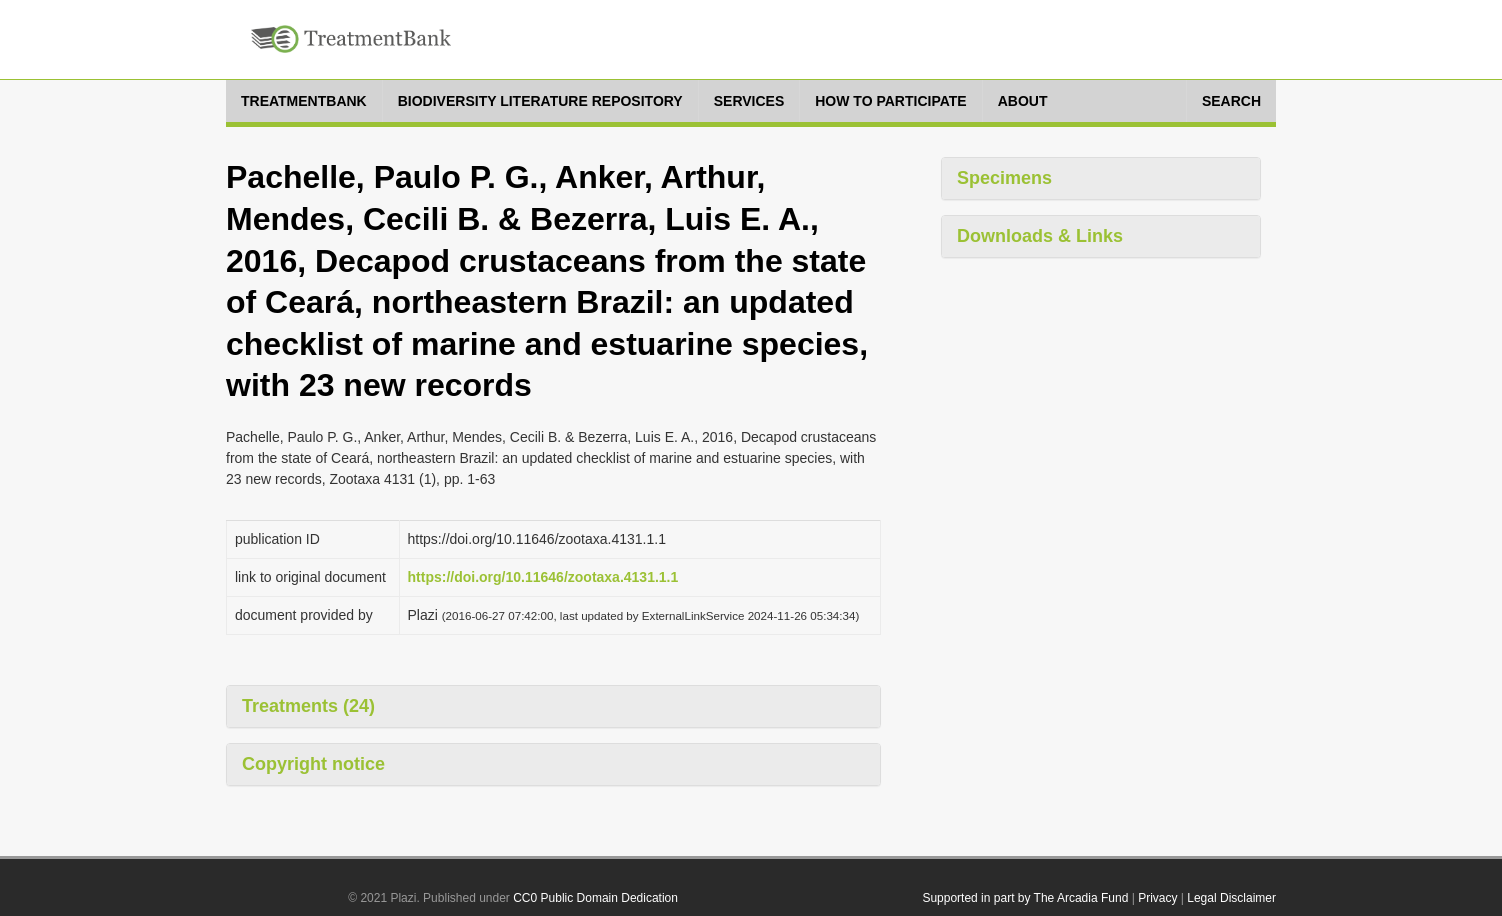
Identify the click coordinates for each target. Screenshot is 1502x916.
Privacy (1157, 898)
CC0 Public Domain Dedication (595, 898)
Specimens (1004, 178)
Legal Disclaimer (1231, 898)
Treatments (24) (308, 706)
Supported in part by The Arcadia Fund (1025, 898)
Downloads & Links (1040, 236)
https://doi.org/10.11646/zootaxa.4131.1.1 (543, 577)
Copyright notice (313, 764)
